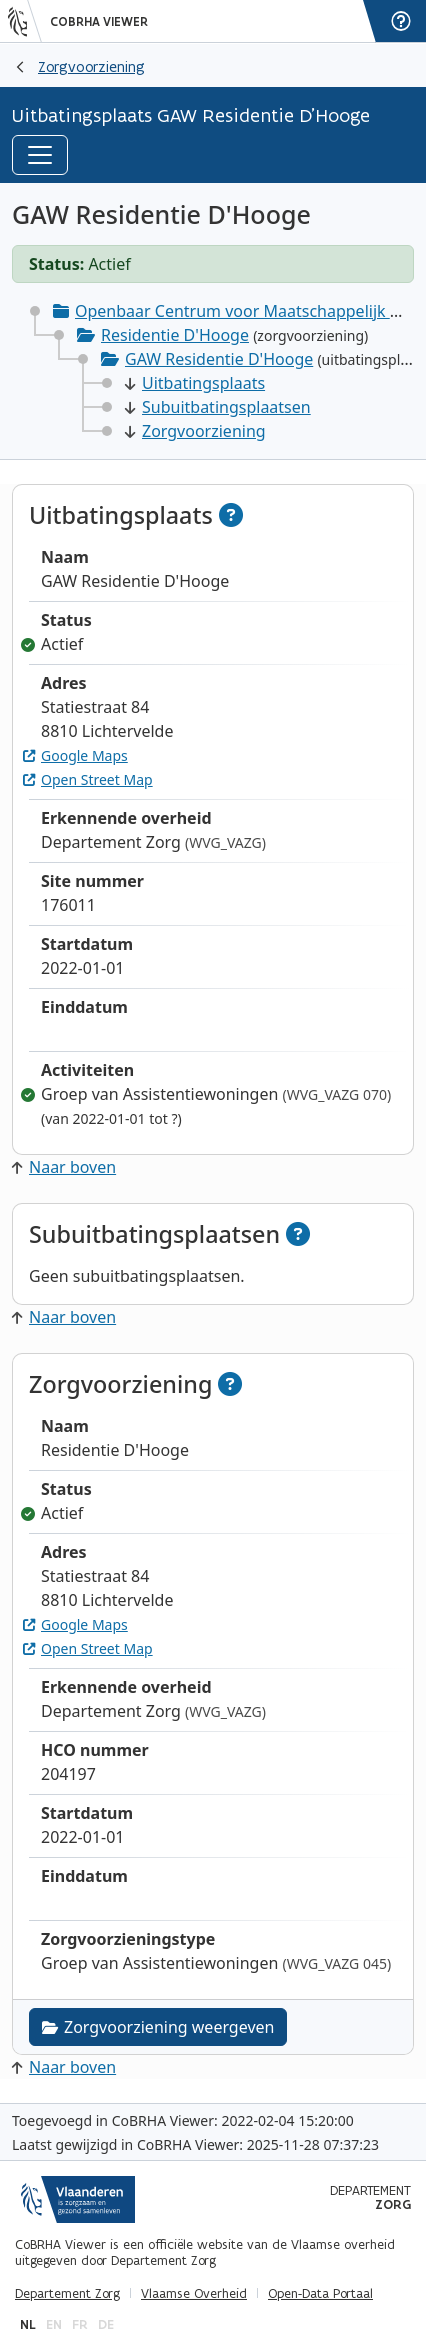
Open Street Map (88, 779)
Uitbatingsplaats (195, 383)
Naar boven (64, 1167)
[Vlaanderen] (25, 21)
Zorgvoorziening (91, 66)
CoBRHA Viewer (99, 22)
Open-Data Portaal (320, 2294)
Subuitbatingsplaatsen (218, 407)
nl (28, 2324)
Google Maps (75, 755)
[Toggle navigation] (40, 155)
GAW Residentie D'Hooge (219, 359)
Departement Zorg (67, 2294)
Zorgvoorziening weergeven (158, 2027)
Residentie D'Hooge (175, 335)
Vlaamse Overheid (194, 2294)
